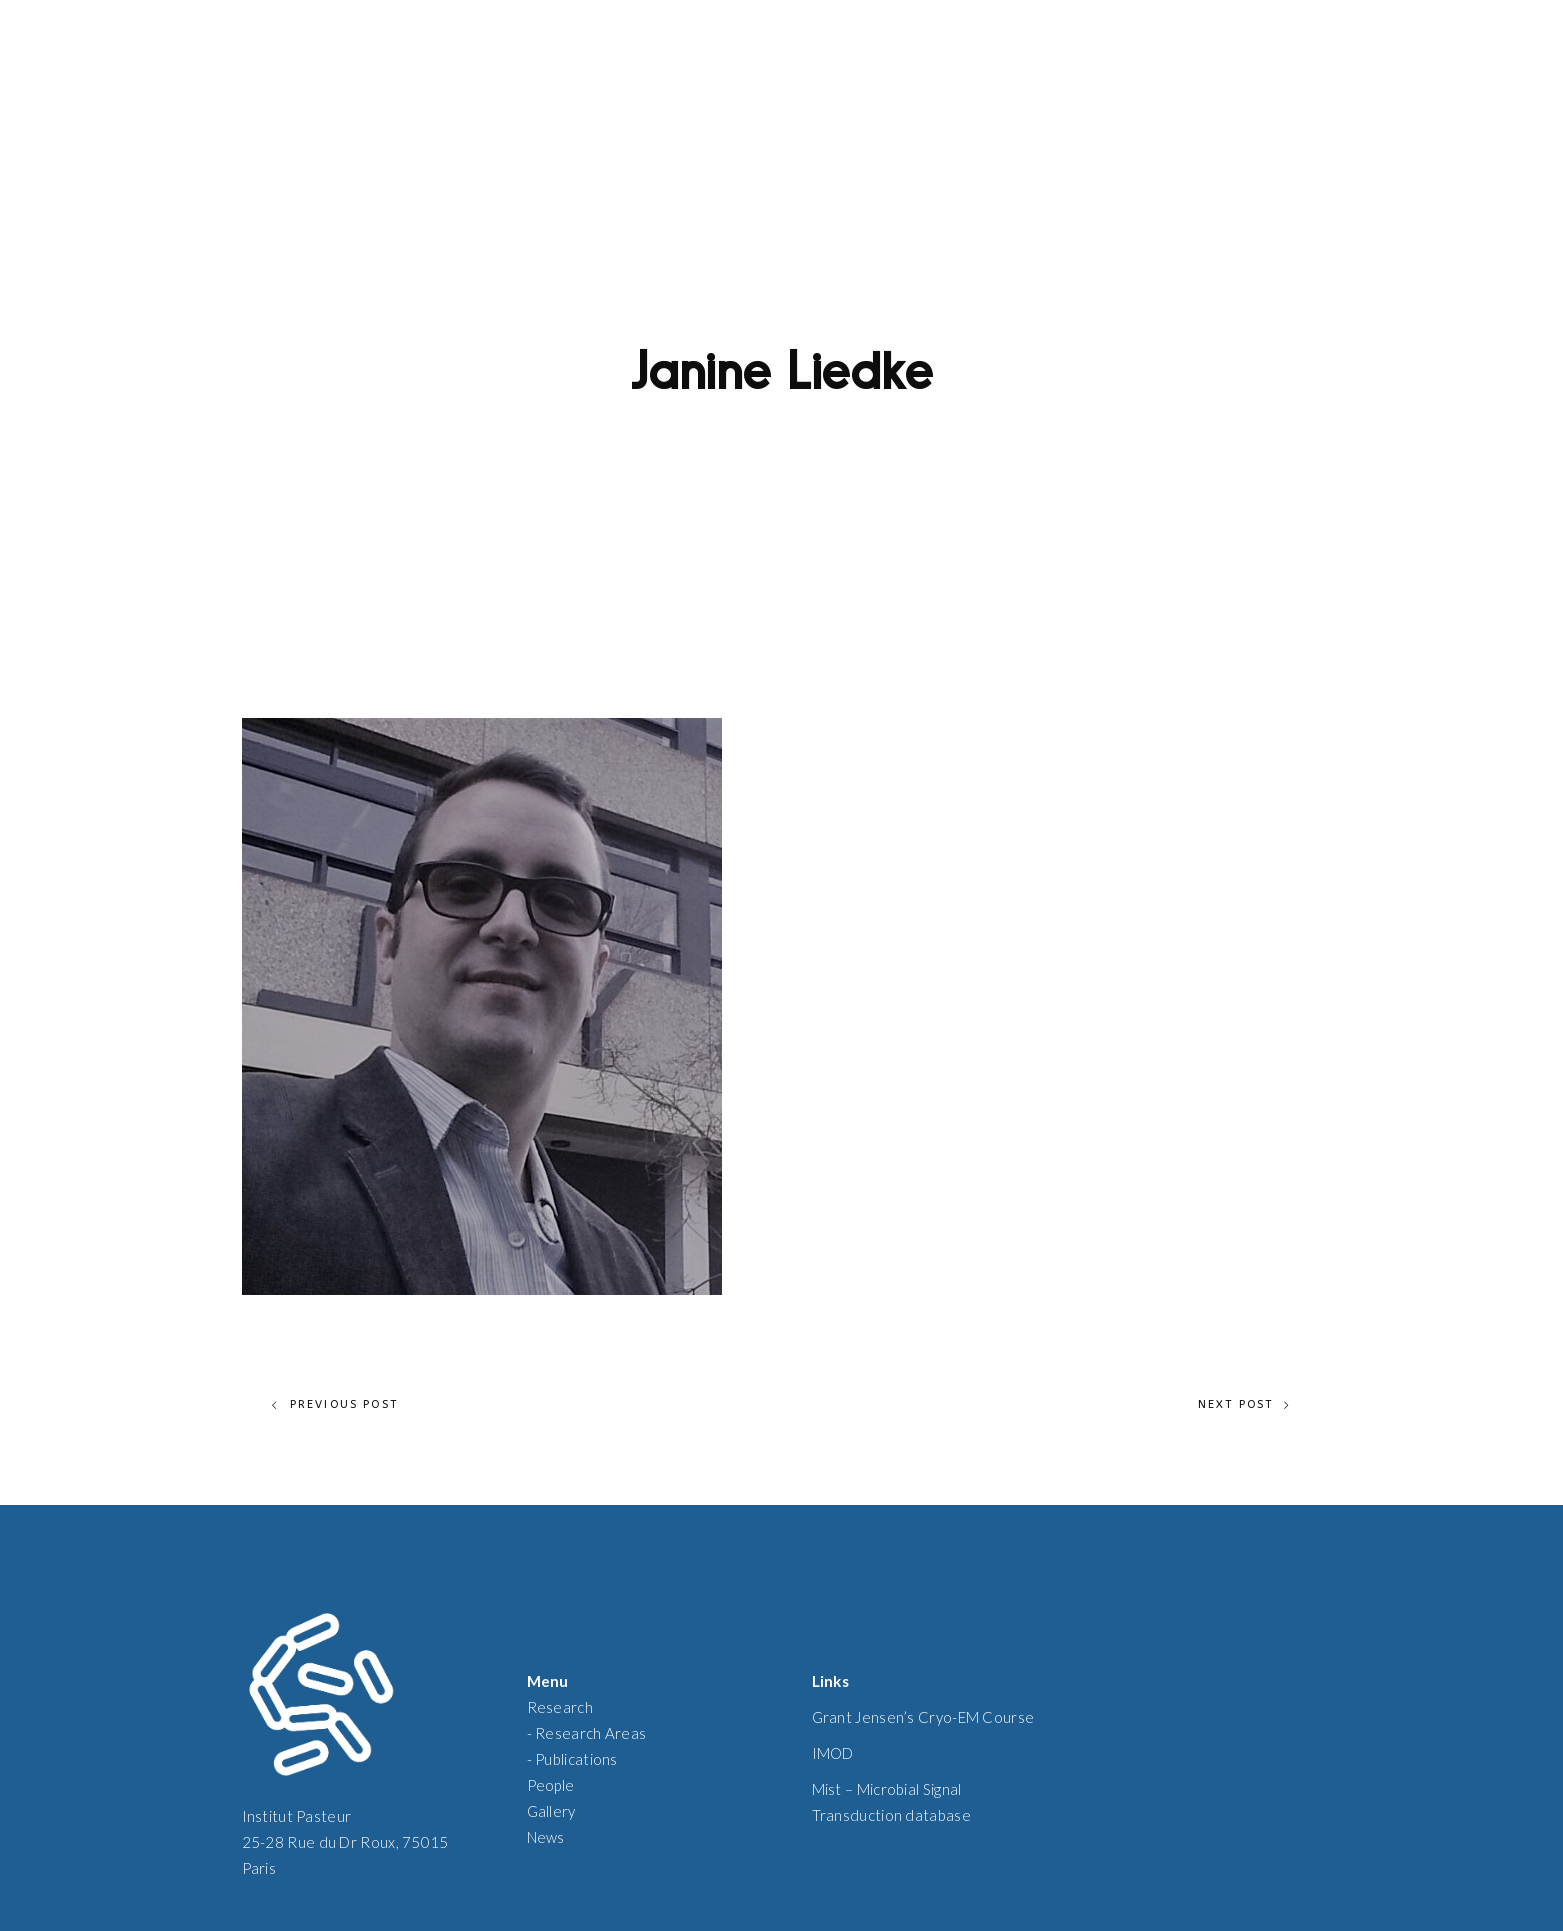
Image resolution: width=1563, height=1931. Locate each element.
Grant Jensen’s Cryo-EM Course (923, 1717)
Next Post (1245, 1405)
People (551, 1785)
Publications (576, 1759)
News (546, 1837)
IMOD (833, 1753)
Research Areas (590, 1733)
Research (560, 1707)
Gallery (551, 1811)
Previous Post (335, 1405)
